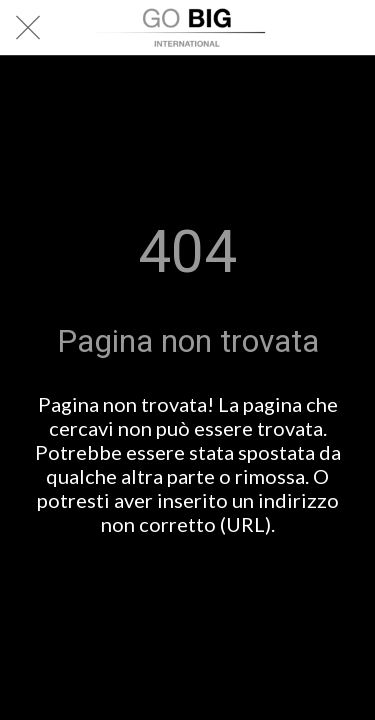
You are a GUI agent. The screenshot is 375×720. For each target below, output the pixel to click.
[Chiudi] (28, 28)
